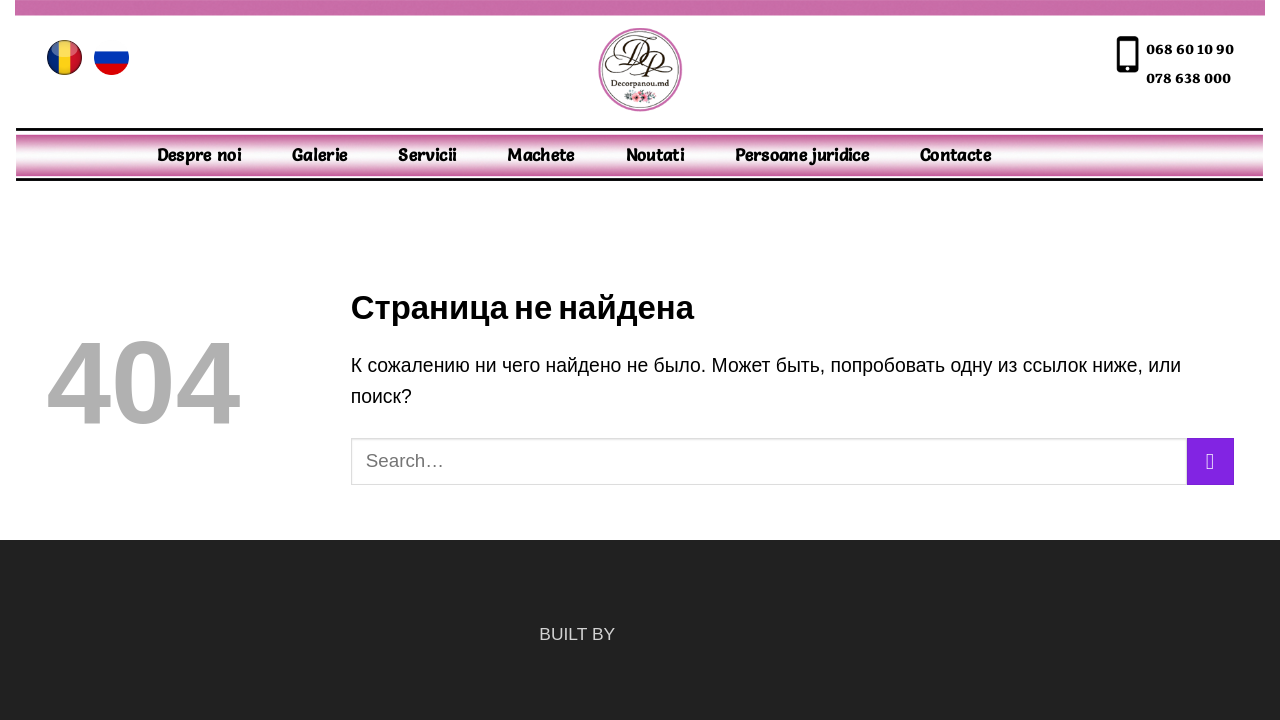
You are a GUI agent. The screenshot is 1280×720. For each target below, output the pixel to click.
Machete (540, 154)
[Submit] (1210, 461)
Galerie (319, 154)
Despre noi (199, 154)
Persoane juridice (802, 154)
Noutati (655, 154)
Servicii (427, 154)
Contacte (955, 154)
